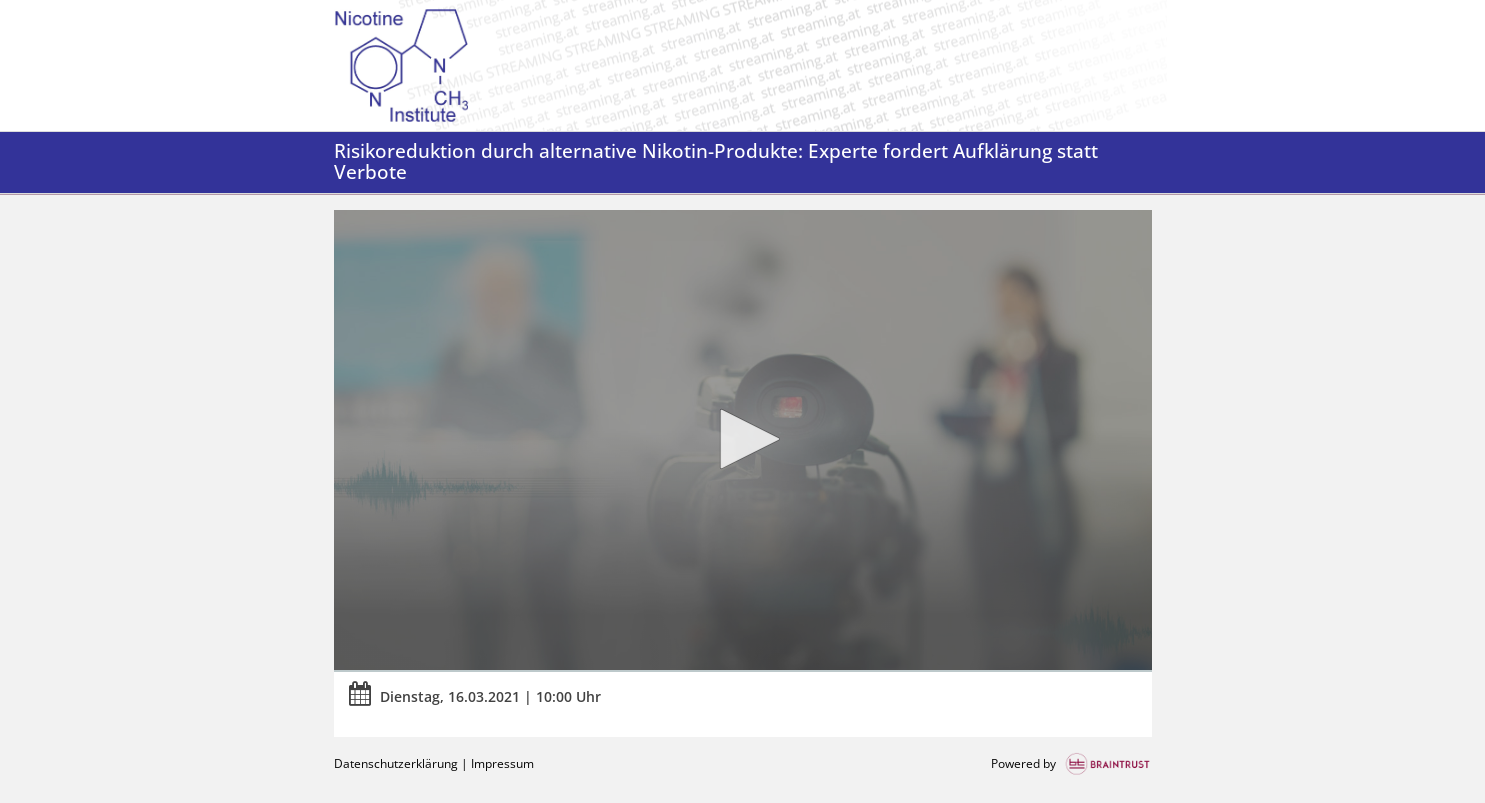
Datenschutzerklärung (396, 763)
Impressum (502, 763)
